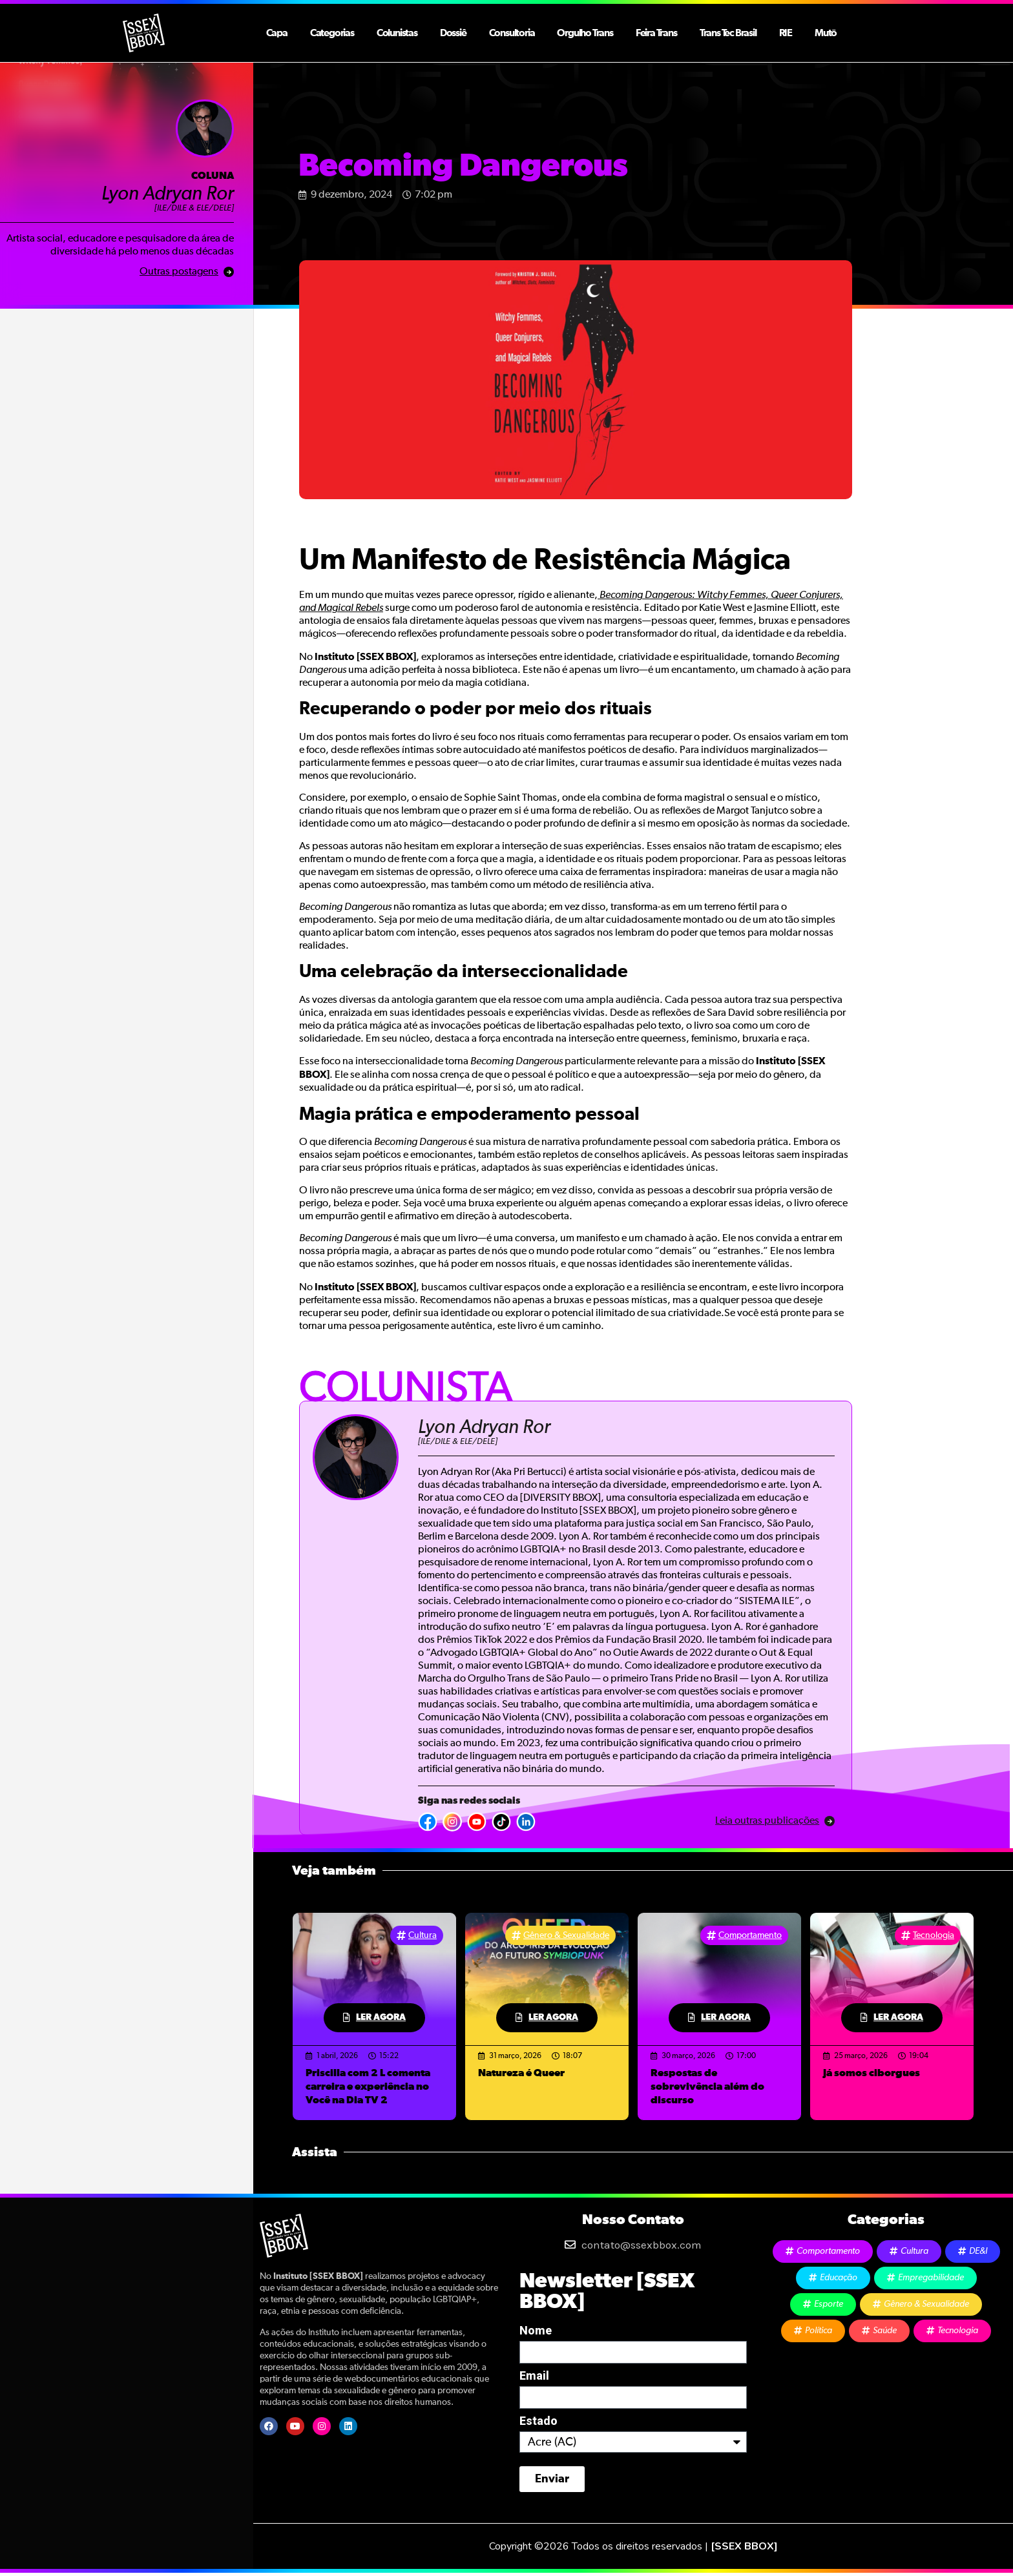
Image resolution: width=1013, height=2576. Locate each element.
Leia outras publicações (767, 1821)
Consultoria (512, 33)
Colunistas (397, 33)
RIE (785, 33)
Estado (538, 2421)
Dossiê (453, 33)
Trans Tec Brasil (728, 33)
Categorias (332, 33)
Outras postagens (179, 272)
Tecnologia (933, 1935)
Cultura (422, 1935)
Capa (276, 33)
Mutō (826, 33)
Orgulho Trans (584, 33)
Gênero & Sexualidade (566, 1935)
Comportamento (750, 1935)
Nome (535, 2331)
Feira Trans (656, 33)
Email (534, 2376)
